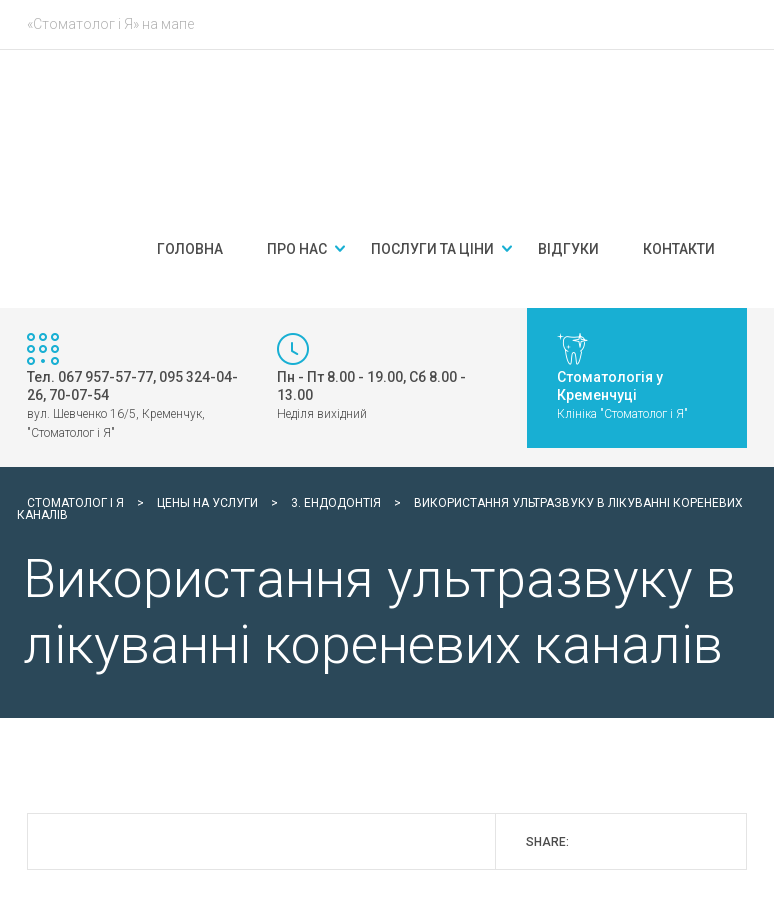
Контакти (679, 249)
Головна (190, 249)
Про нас (297, 249)
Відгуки (568, 249)
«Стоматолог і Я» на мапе (110, 24)
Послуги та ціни (432, 249)
